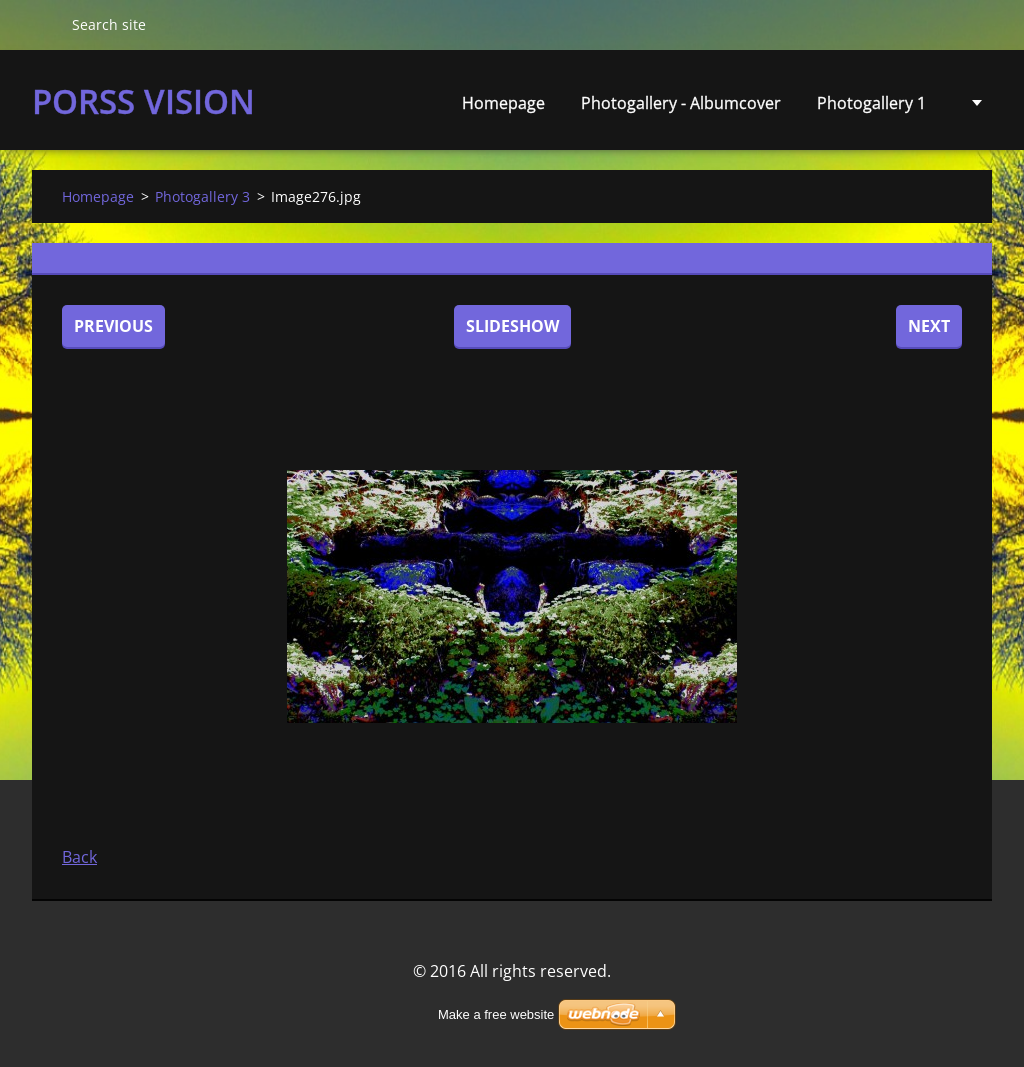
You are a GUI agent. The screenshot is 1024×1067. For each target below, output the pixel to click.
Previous (113, 326)
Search (44, 24)
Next (929, 326)
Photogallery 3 (202, 196)
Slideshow (512, 326)
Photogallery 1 (871, 103)
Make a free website (496, 1014)
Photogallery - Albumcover (681, 103)
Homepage (503, 103)
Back (79, 857)
